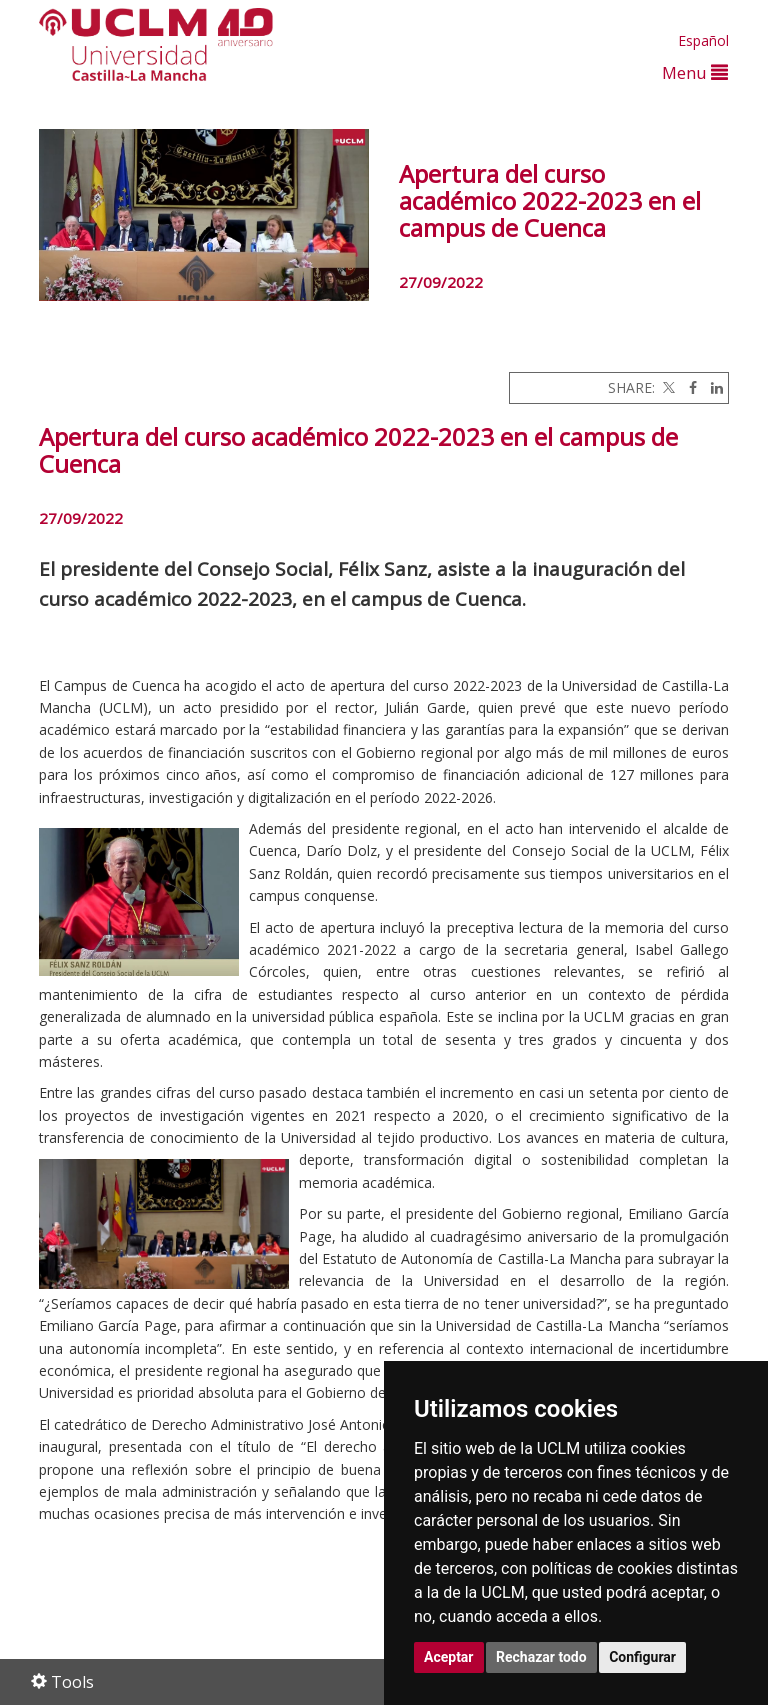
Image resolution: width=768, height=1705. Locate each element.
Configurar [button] (642, 1657)
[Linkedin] (712, 387)
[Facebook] (688, 387)
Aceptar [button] (449, 1657)
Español (703, 40)
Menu (695, 72)
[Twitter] (667, 387)
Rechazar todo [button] (541, 1657)
